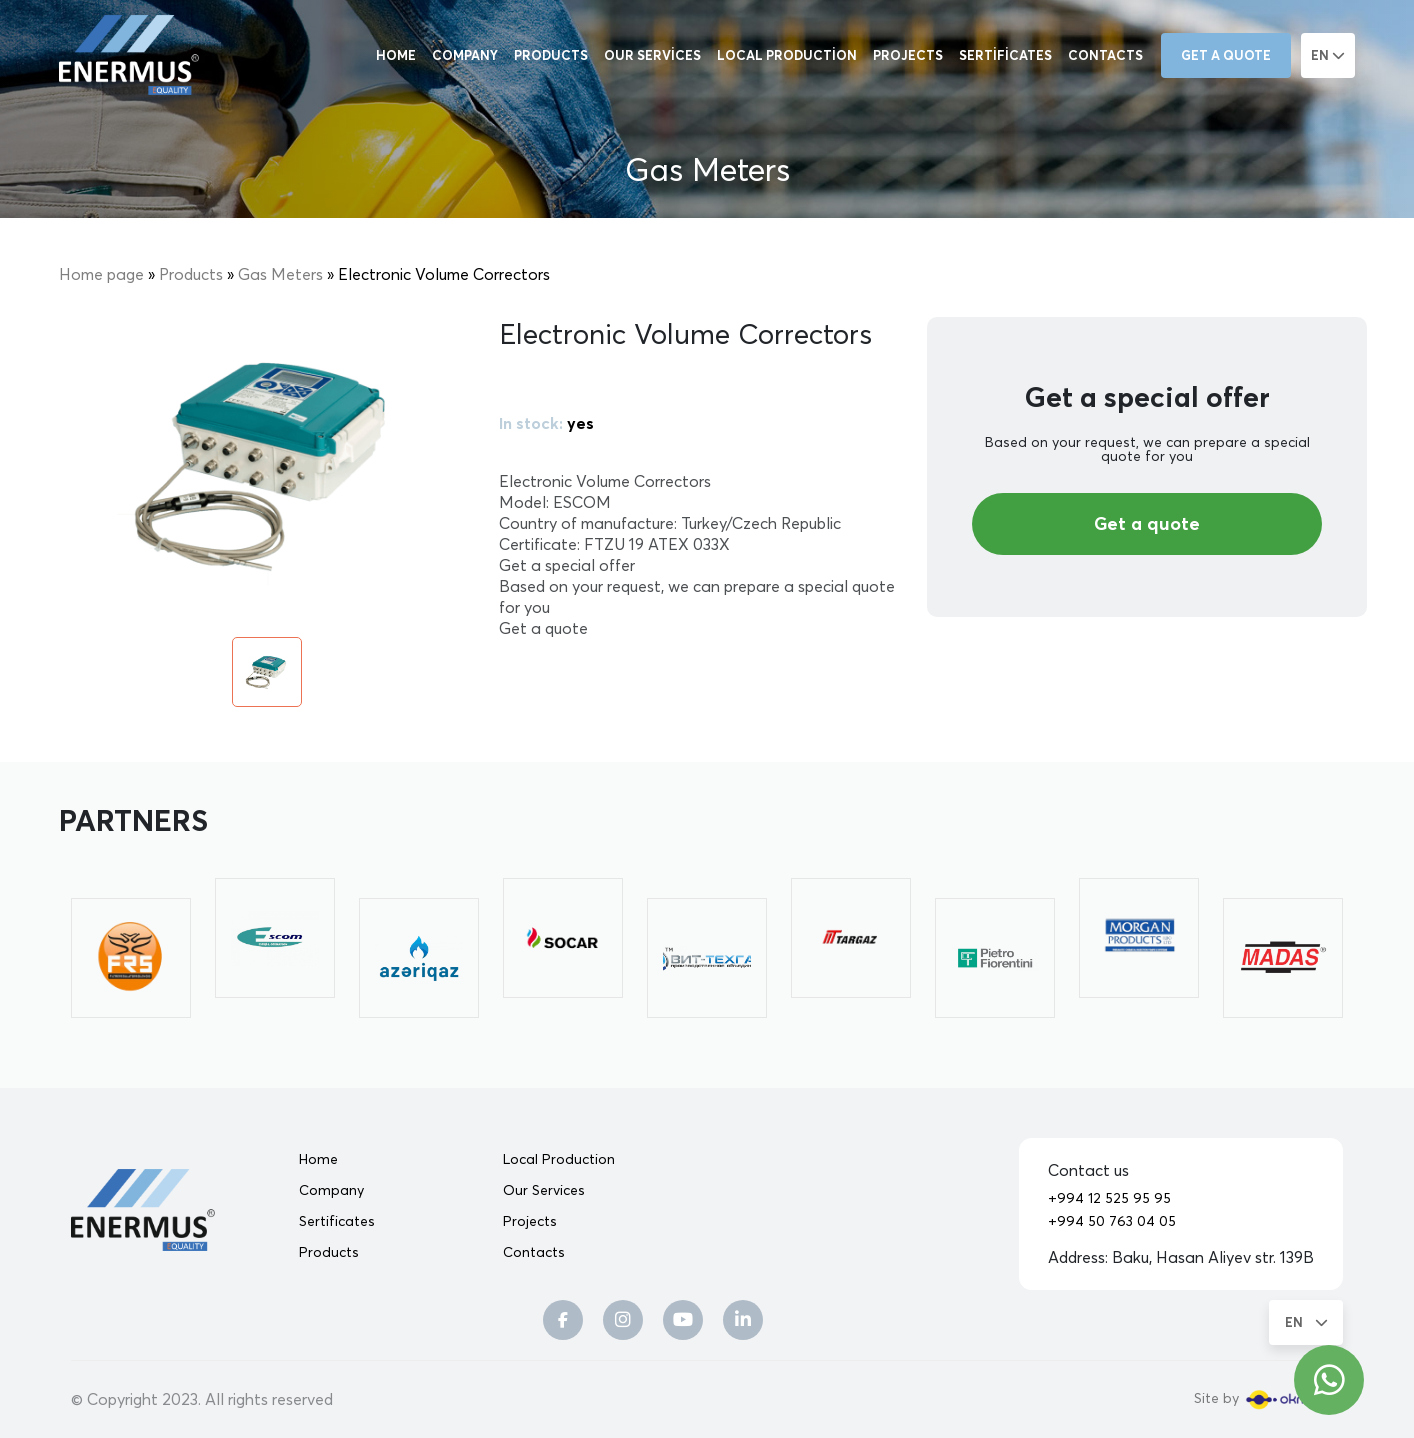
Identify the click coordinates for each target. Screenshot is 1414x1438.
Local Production (787, 55)
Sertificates (1005, 55)
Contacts (1105, 55)
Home (396, 55)
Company (465, 55)
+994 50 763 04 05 (1112, 1221)
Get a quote (1226, 55)
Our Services (652, 55)
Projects (908, 55)
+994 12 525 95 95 (1109, 1198)
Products (551, 55)
